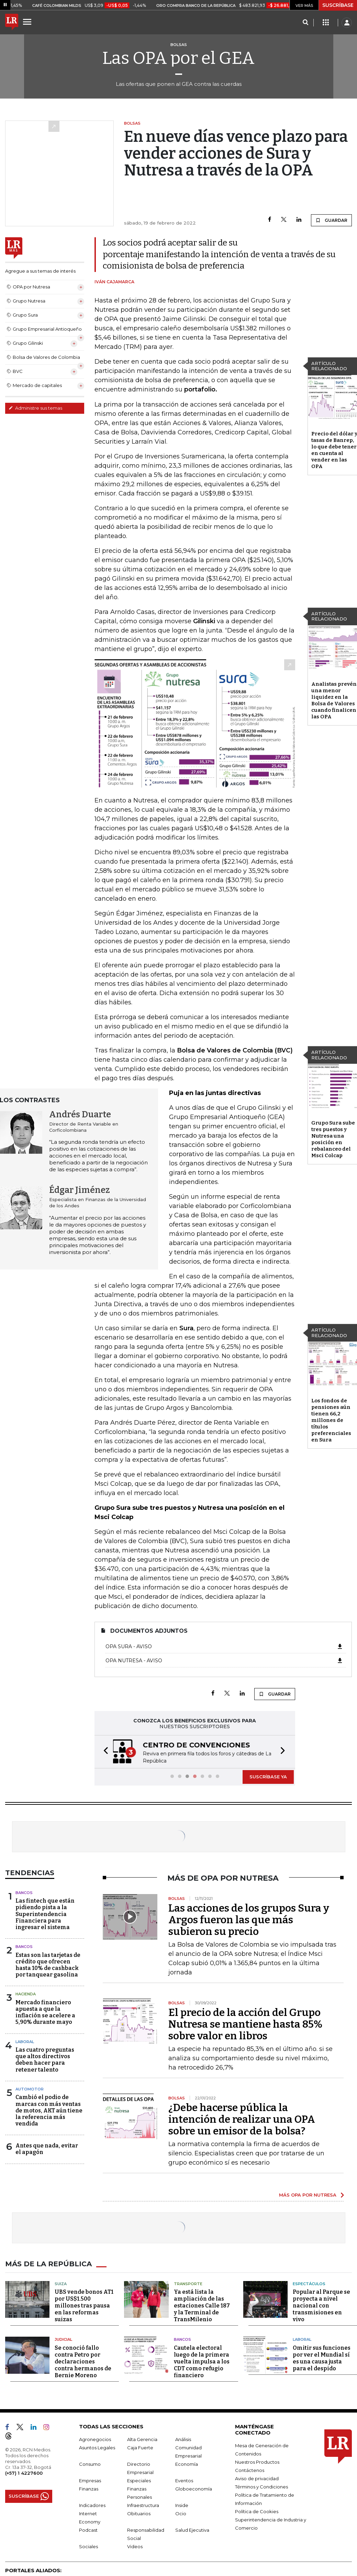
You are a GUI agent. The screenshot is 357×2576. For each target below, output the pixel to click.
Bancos (24, 1892)
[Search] (305, 22)
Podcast (88, 2530)
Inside (181, 2505)
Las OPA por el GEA (178, 58)
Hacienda (25, 1994)
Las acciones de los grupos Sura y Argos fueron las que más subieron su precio (248, 1920)
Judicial (63, 2339)
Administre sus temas (35, 408)
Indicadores (92, 2505)
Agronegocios (95, 2439)
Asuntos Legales (97, 2447)
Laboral (24, 2041)
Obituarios (138, 2513)
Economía (186, 2464)
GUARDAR (331, 220)
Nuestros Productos (257, 2462)
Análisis (183, 2439)
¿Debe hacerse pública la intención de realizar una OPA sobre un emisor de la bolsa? (241, 2119)
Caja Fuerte (140, 2447)
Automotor (29, 2089)
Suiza (61, 2283)
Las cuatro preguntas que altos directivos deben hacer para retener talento (44, 2060)
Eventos (184, 2480)
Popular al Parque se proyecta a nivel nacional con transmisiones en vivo (321, 2306)
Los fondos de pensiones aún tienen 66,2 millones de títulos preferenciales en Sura (331, 1420)
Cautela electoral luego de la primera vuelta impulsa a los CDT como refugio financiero (202, 2362)
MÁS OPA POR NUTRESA (307, 2195)
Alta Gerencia (142, 2439)
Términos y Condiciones (261, 2486)
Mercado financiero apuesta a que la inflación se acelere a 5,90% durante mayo (45, 2012)
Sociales (88, 2546)
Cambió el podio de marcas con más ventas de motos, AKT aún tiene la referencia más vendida (48, 2110)
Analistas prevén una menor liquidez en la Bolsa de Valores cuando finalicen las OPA (334, 700)
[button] (103, 1751)
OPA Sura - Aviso (224, 1646)
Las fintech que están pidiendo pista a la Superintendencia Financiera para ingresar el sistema (45, 1913)
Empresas (90, 2480)
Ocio (180, 2513)
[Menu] (28, 21)
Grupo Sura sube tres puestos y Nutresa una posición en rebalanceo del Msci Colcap (333, 1139)
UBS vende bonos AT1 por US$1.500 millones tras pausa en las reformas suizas (84, 2306)
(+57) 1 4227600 (24, 2473)
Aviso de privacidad (257, 2478)
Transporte (188, 2283)
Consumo (90, 2464)
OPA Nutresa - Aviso (224, 1660)
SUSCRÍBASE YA (268, 1776)
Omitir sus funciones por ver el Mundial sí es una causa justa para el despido (321, 2358)
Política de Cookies (256, 2511)
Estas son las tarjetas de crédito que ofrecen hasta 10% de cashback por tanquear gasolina (47, 1965)
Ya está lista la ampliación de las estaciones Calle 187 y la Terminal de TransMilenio (202, 2306)
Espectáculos (309, 2283)
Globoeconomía (193, 2489)
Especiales (139, 2480)
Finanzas (88, 2489)
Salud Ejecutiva (192, 2530)
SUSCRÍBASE (338, 5)
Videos (135, 2546)
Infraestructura (143, 2505)
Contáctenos (249, 2470)
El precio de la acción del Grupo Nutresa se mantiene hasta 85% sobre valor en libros (245, 2024)
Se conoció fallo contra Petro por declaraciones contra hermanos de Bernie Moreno (83, 2362)
